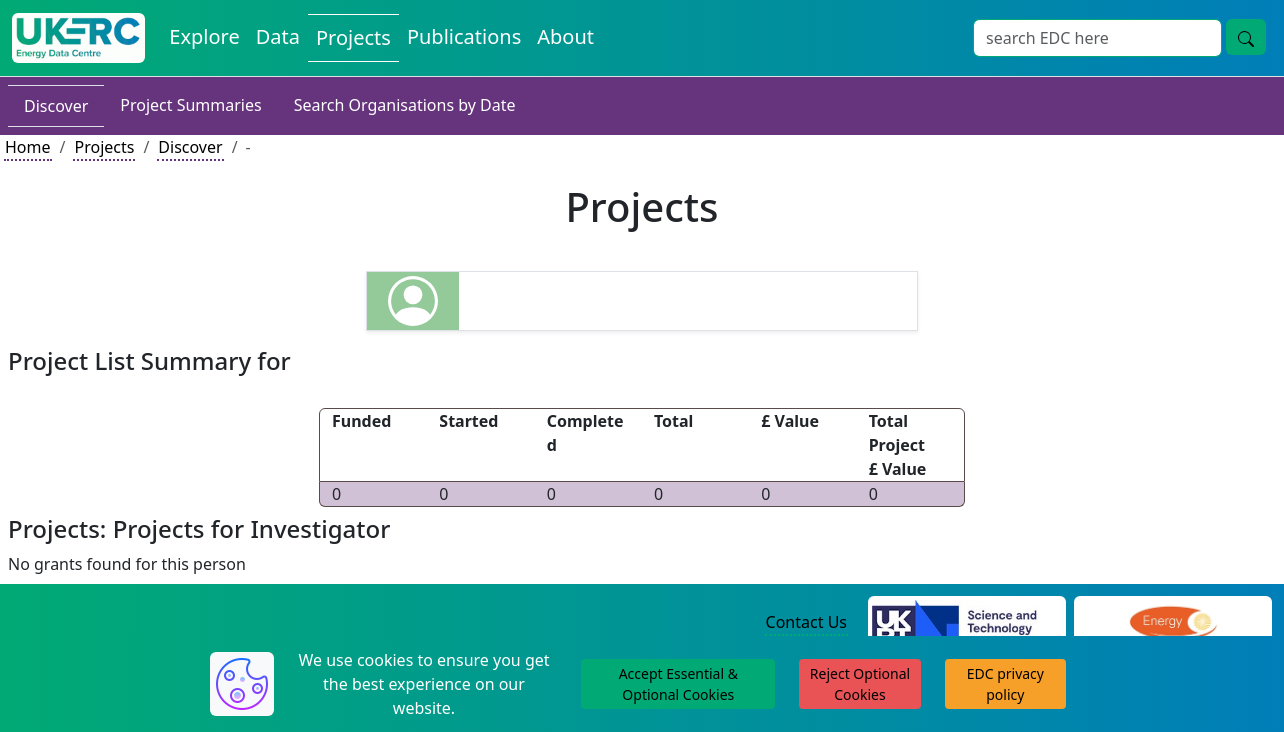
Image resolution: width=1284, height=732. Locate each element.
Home (28, 147)
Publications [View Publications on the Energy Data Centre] (464, 36)
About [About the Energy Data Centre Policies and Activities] (565, 36)
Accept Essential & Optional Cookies (678, 684)
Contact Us (806, 622)
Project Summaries (190, 105)
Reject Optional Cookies (860, 684)
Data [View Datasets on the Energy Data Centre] (278, 36)
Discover (56, 106)
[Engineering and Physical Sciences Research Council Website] (1172, 623)
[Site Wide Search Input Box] (1097, 38)
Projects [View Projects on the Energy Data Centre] (353, 37)
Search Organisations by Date (405, 105)
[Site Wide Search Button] (1246, 37)
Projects (104, 147)
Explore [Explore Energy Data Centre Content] (204, 36)
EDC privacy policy (1005, 684)
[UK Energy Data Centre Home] (78, 38)
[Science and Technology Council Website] (967, 623)
